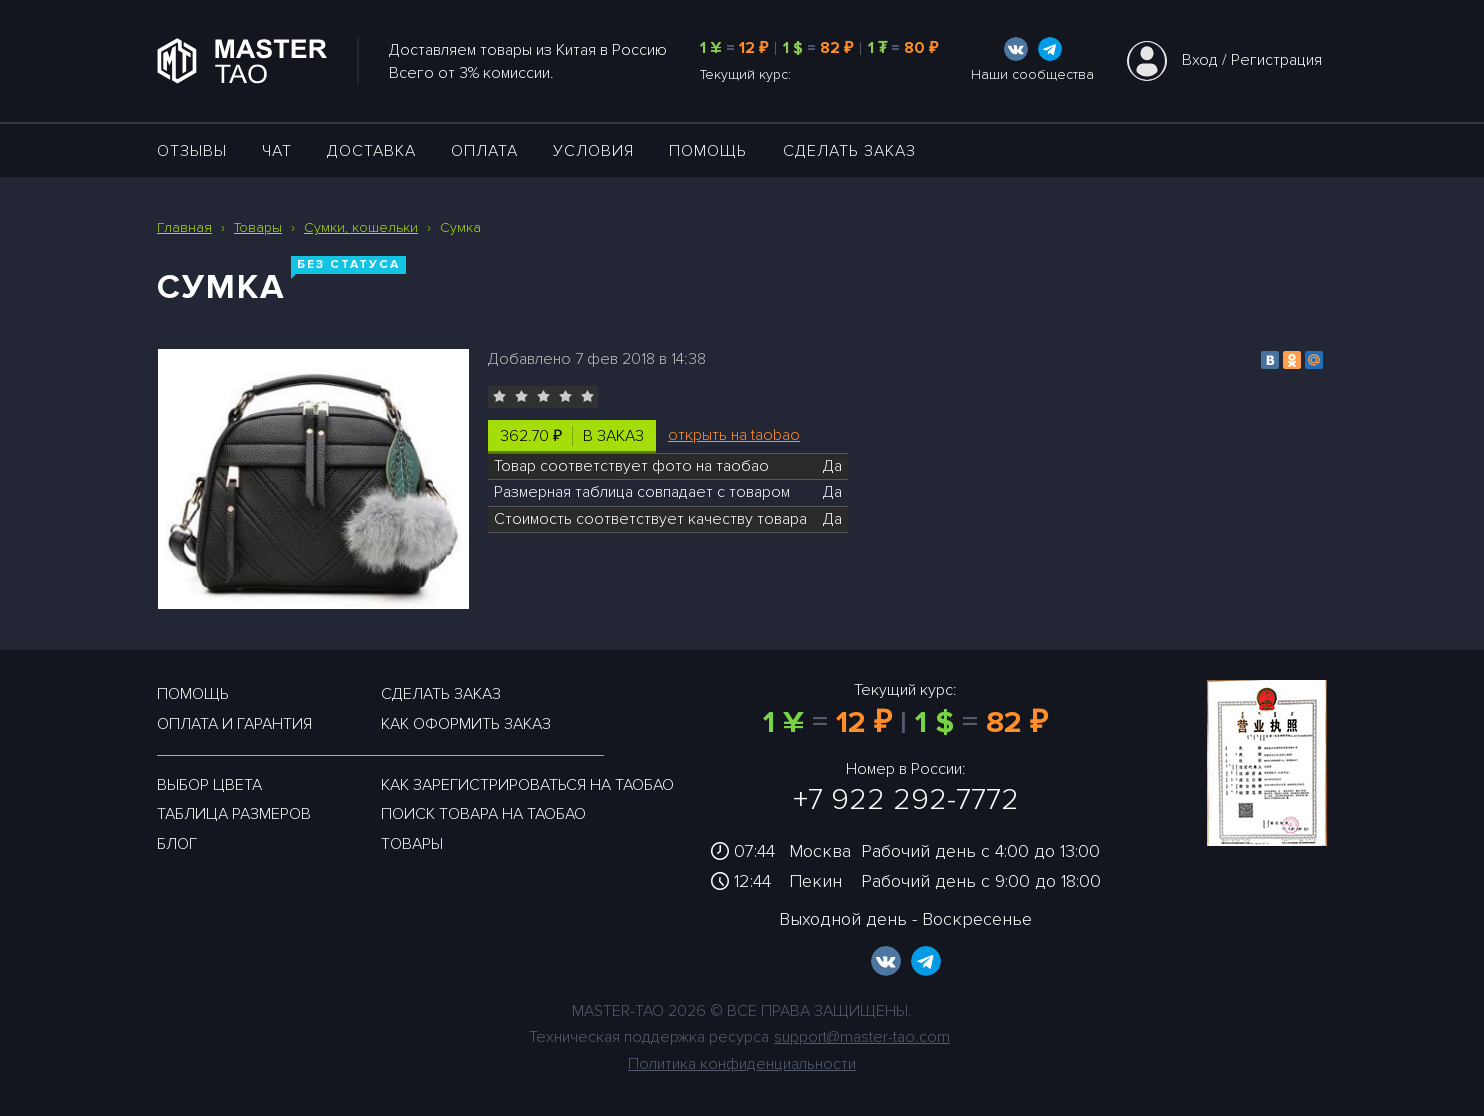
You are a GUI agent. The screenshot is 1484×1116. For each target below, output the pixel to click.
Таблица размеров (234, 814)
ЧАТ (277, 151)
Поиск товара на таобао (483, 814)
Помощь (708, 151)
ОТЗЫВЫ (192, 151)
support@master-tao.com (862, 1037)
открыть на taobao (734, 435)
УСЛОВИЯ (593, 151)
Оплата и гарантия (234, 724)
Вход (1200, 60)
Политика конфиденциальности (742, 1064)
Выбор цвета (209, 785)
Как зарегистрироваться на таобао (527, 785)
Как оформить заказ (466, 724)
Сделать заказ (849, 151)
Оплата (484, 151)
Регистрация (1276, 60)
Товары (412, 844)
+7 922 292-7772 (906, 799)
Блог (177, 844)
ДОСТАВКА (371, 151)
